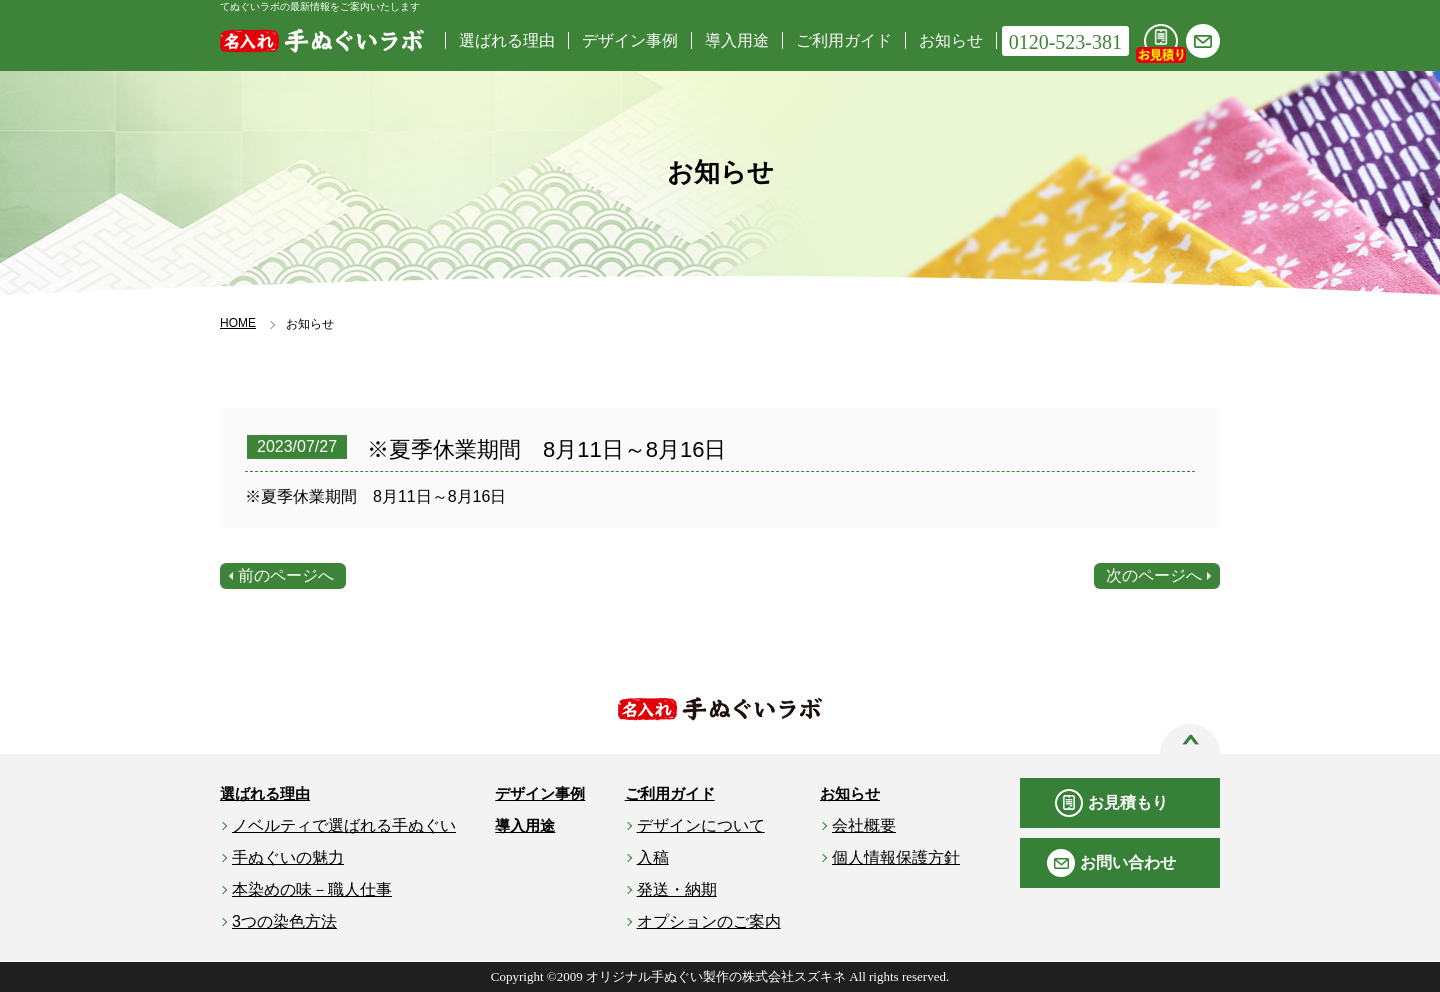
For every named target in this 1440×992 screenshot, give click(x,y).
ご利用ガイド (844, 40)
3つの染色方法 (284, 921)
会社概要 (864, 825)
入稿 (653, 857)
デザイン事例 (630, 40)
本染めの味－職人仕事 (312, 889)
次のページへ (1154, 575)
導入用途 (737, 40)
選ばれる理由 (507, 40)
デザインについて (701, 825)
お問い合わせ (1128, 862)
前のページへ (286, 575)
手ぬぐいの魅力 (288, 857)
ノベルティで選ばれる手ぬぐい (344, 825)
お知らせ (951, 40)
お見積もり (1128, 802)
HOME (238, 323)
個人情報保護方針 (896, 857)
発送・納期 (677, 889)
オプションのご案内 (709, 921)
